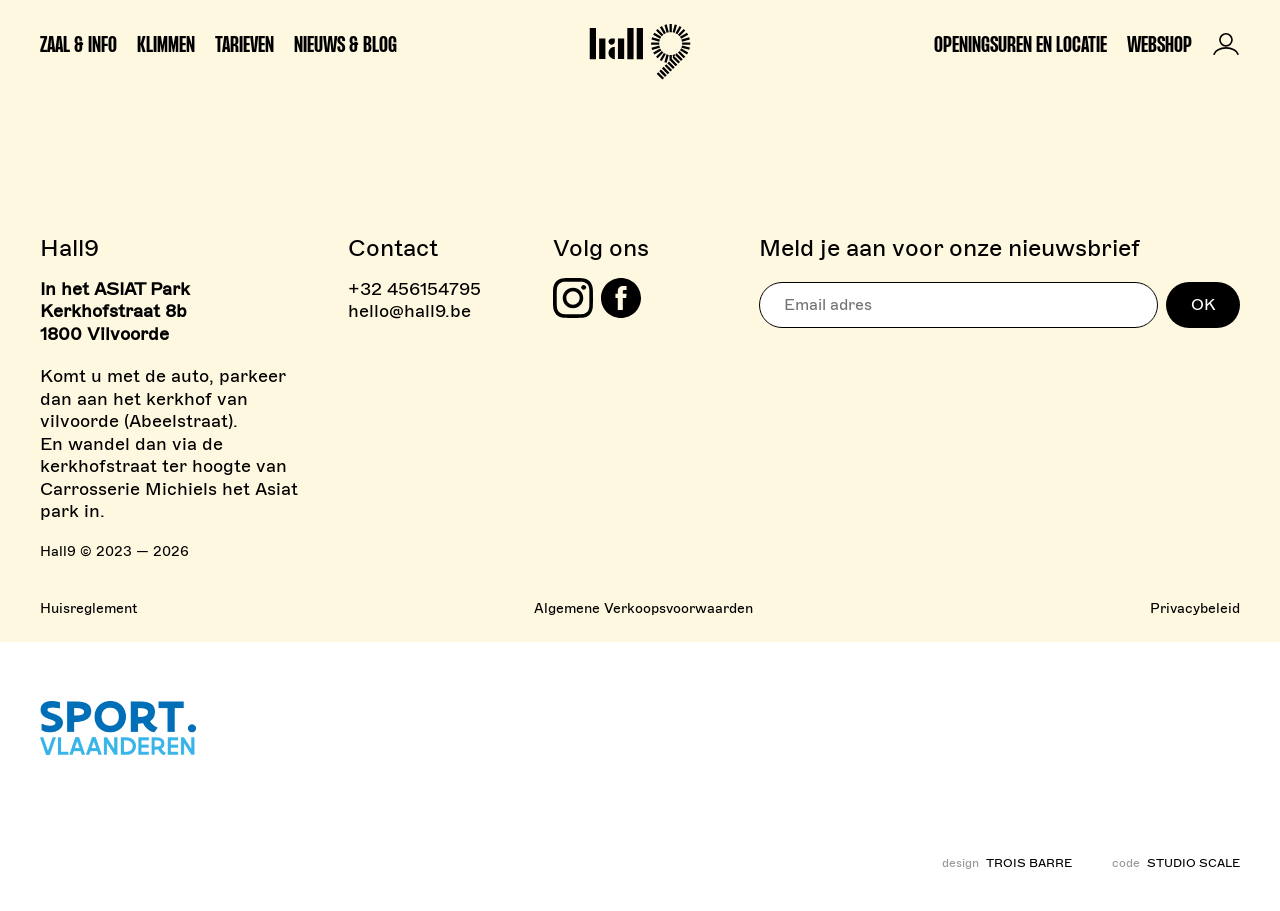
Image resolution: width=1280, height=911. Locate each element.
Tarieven (244, 44)
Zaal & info (78, 44)
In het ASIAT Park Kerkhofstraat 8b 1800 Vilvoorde (115, 311)
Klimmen (166, 44)
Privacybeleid (1195, 608)
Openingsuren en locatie (1020, 44)
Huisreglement (88, 608)
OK (1203, 305)
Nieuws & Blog (345, 44)
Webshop (1159, 44)
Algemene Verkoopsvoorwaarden (643, 608)
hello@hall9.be (409, 311)
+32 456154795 (414, 289)
